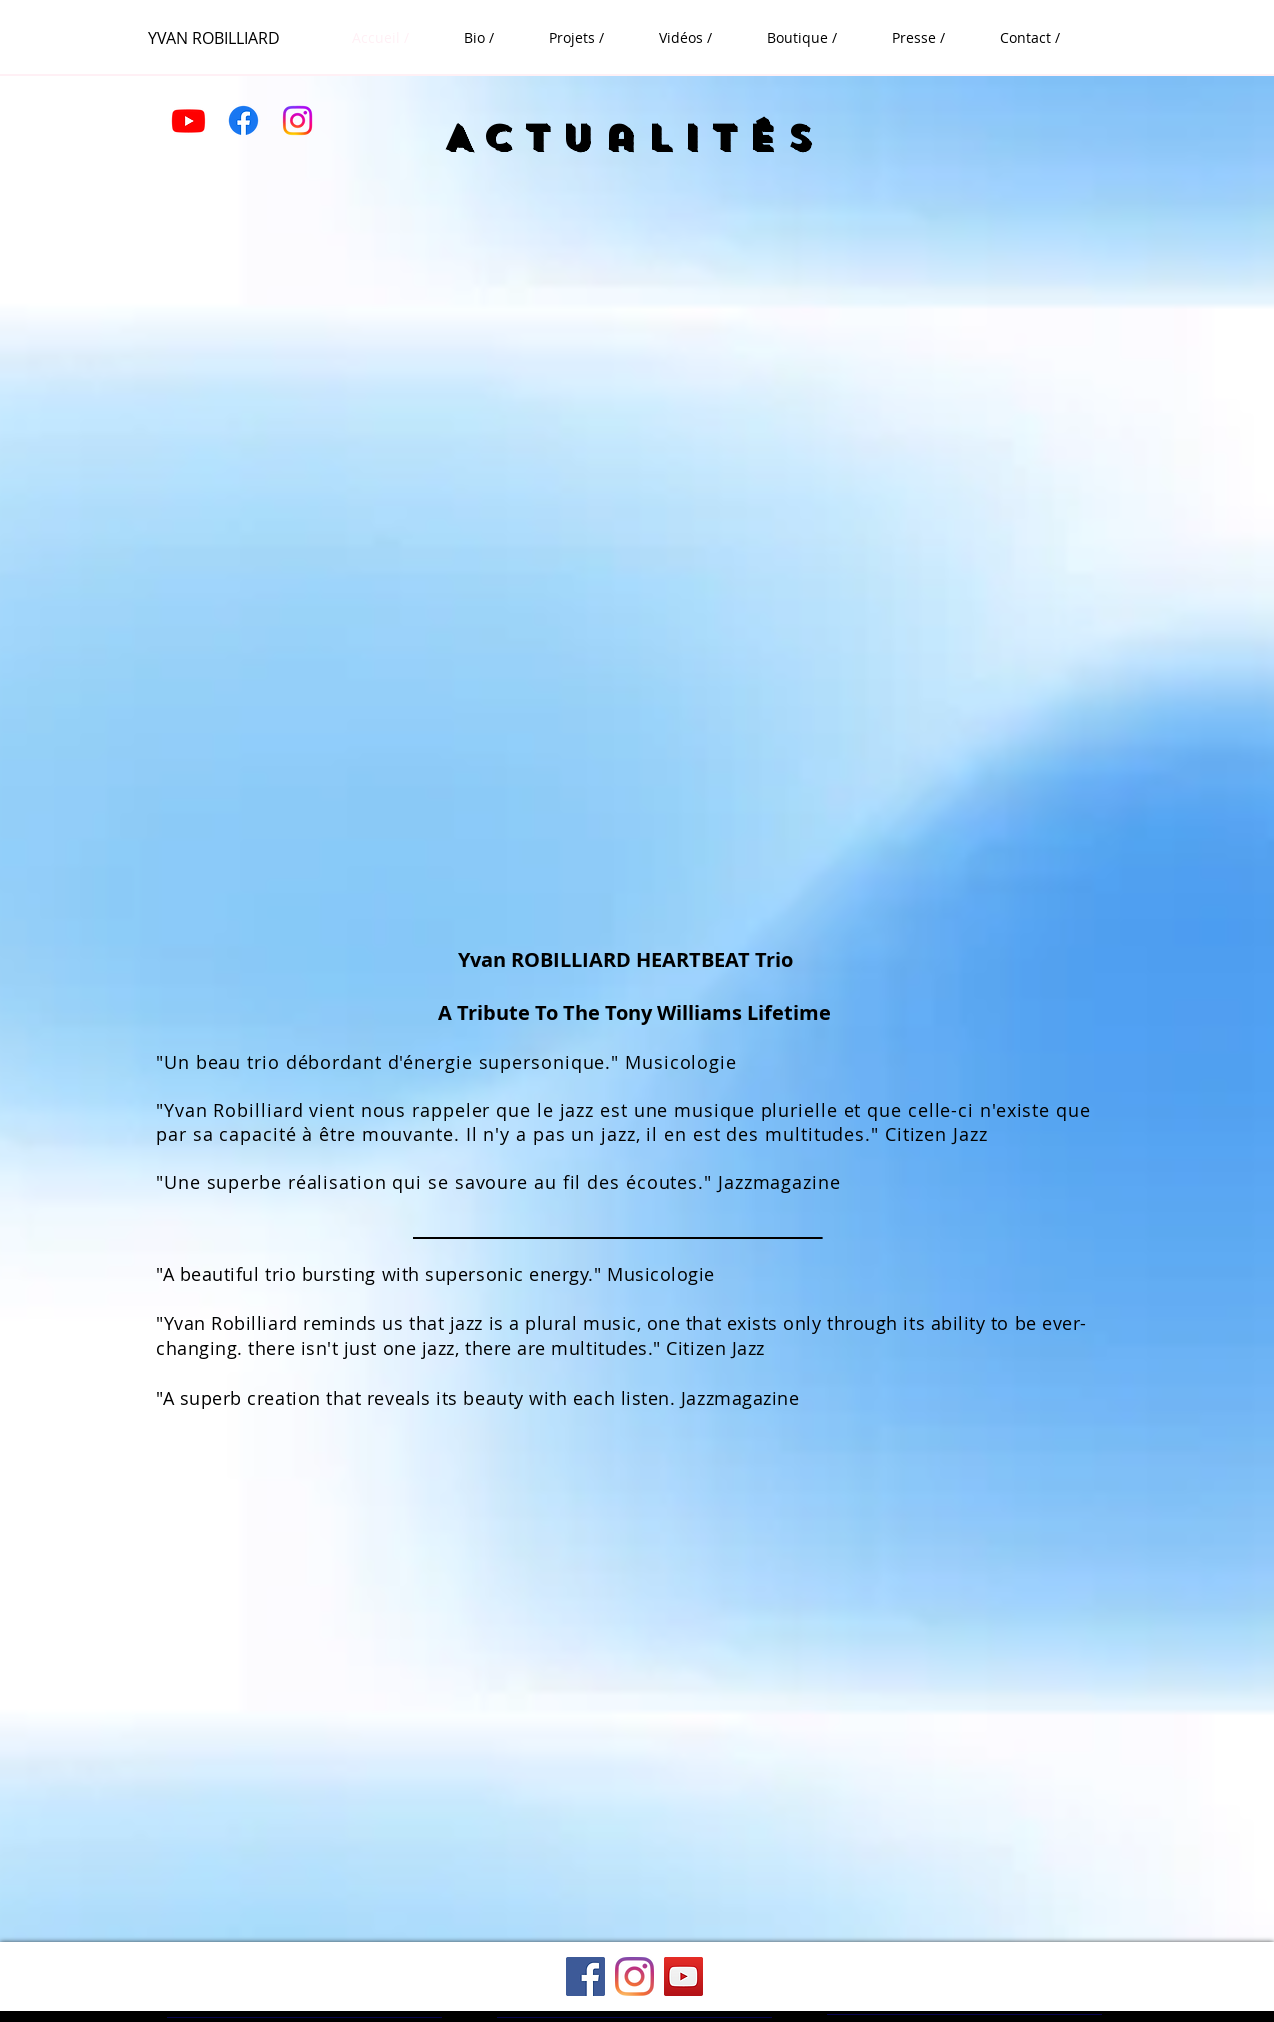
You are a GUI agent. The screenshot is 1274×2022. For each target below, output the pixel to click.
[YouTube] (683, 1976)
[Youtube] (188, 120)
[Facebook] (243, 120)
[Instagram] (297, 120)
